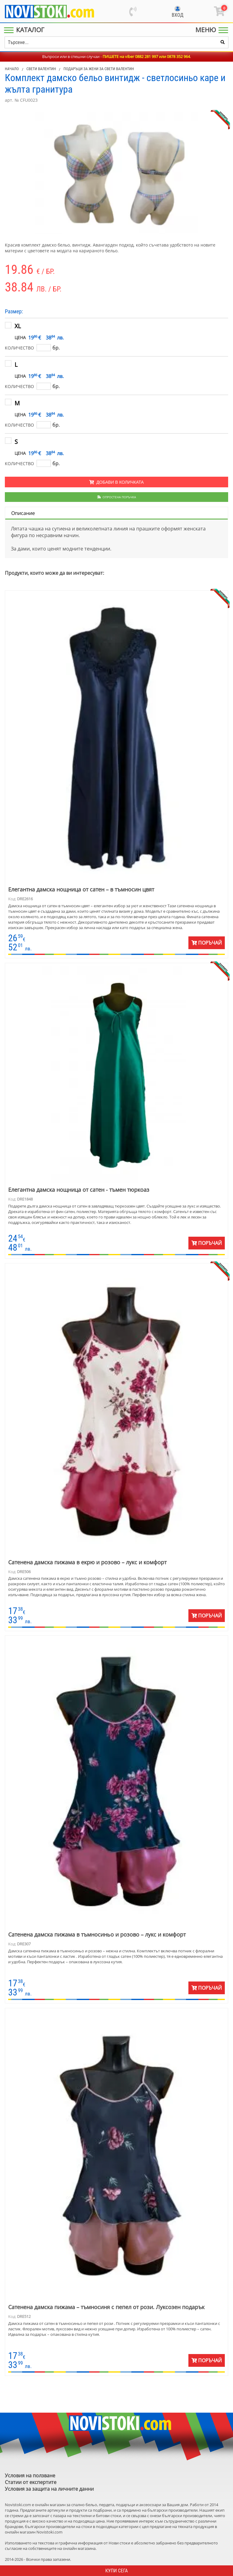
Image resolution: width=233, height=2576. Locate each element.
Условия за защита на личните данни (49, 2489)
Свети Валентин (41, 68)
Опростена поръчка (116, 497)
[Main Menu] (25, 29)
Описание (23, 513)
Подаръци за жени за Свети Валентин (98, 68)
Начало (12, 68)
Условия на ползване (30, 2475)
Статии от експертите (30, 2482)
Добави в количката (116, 482)
